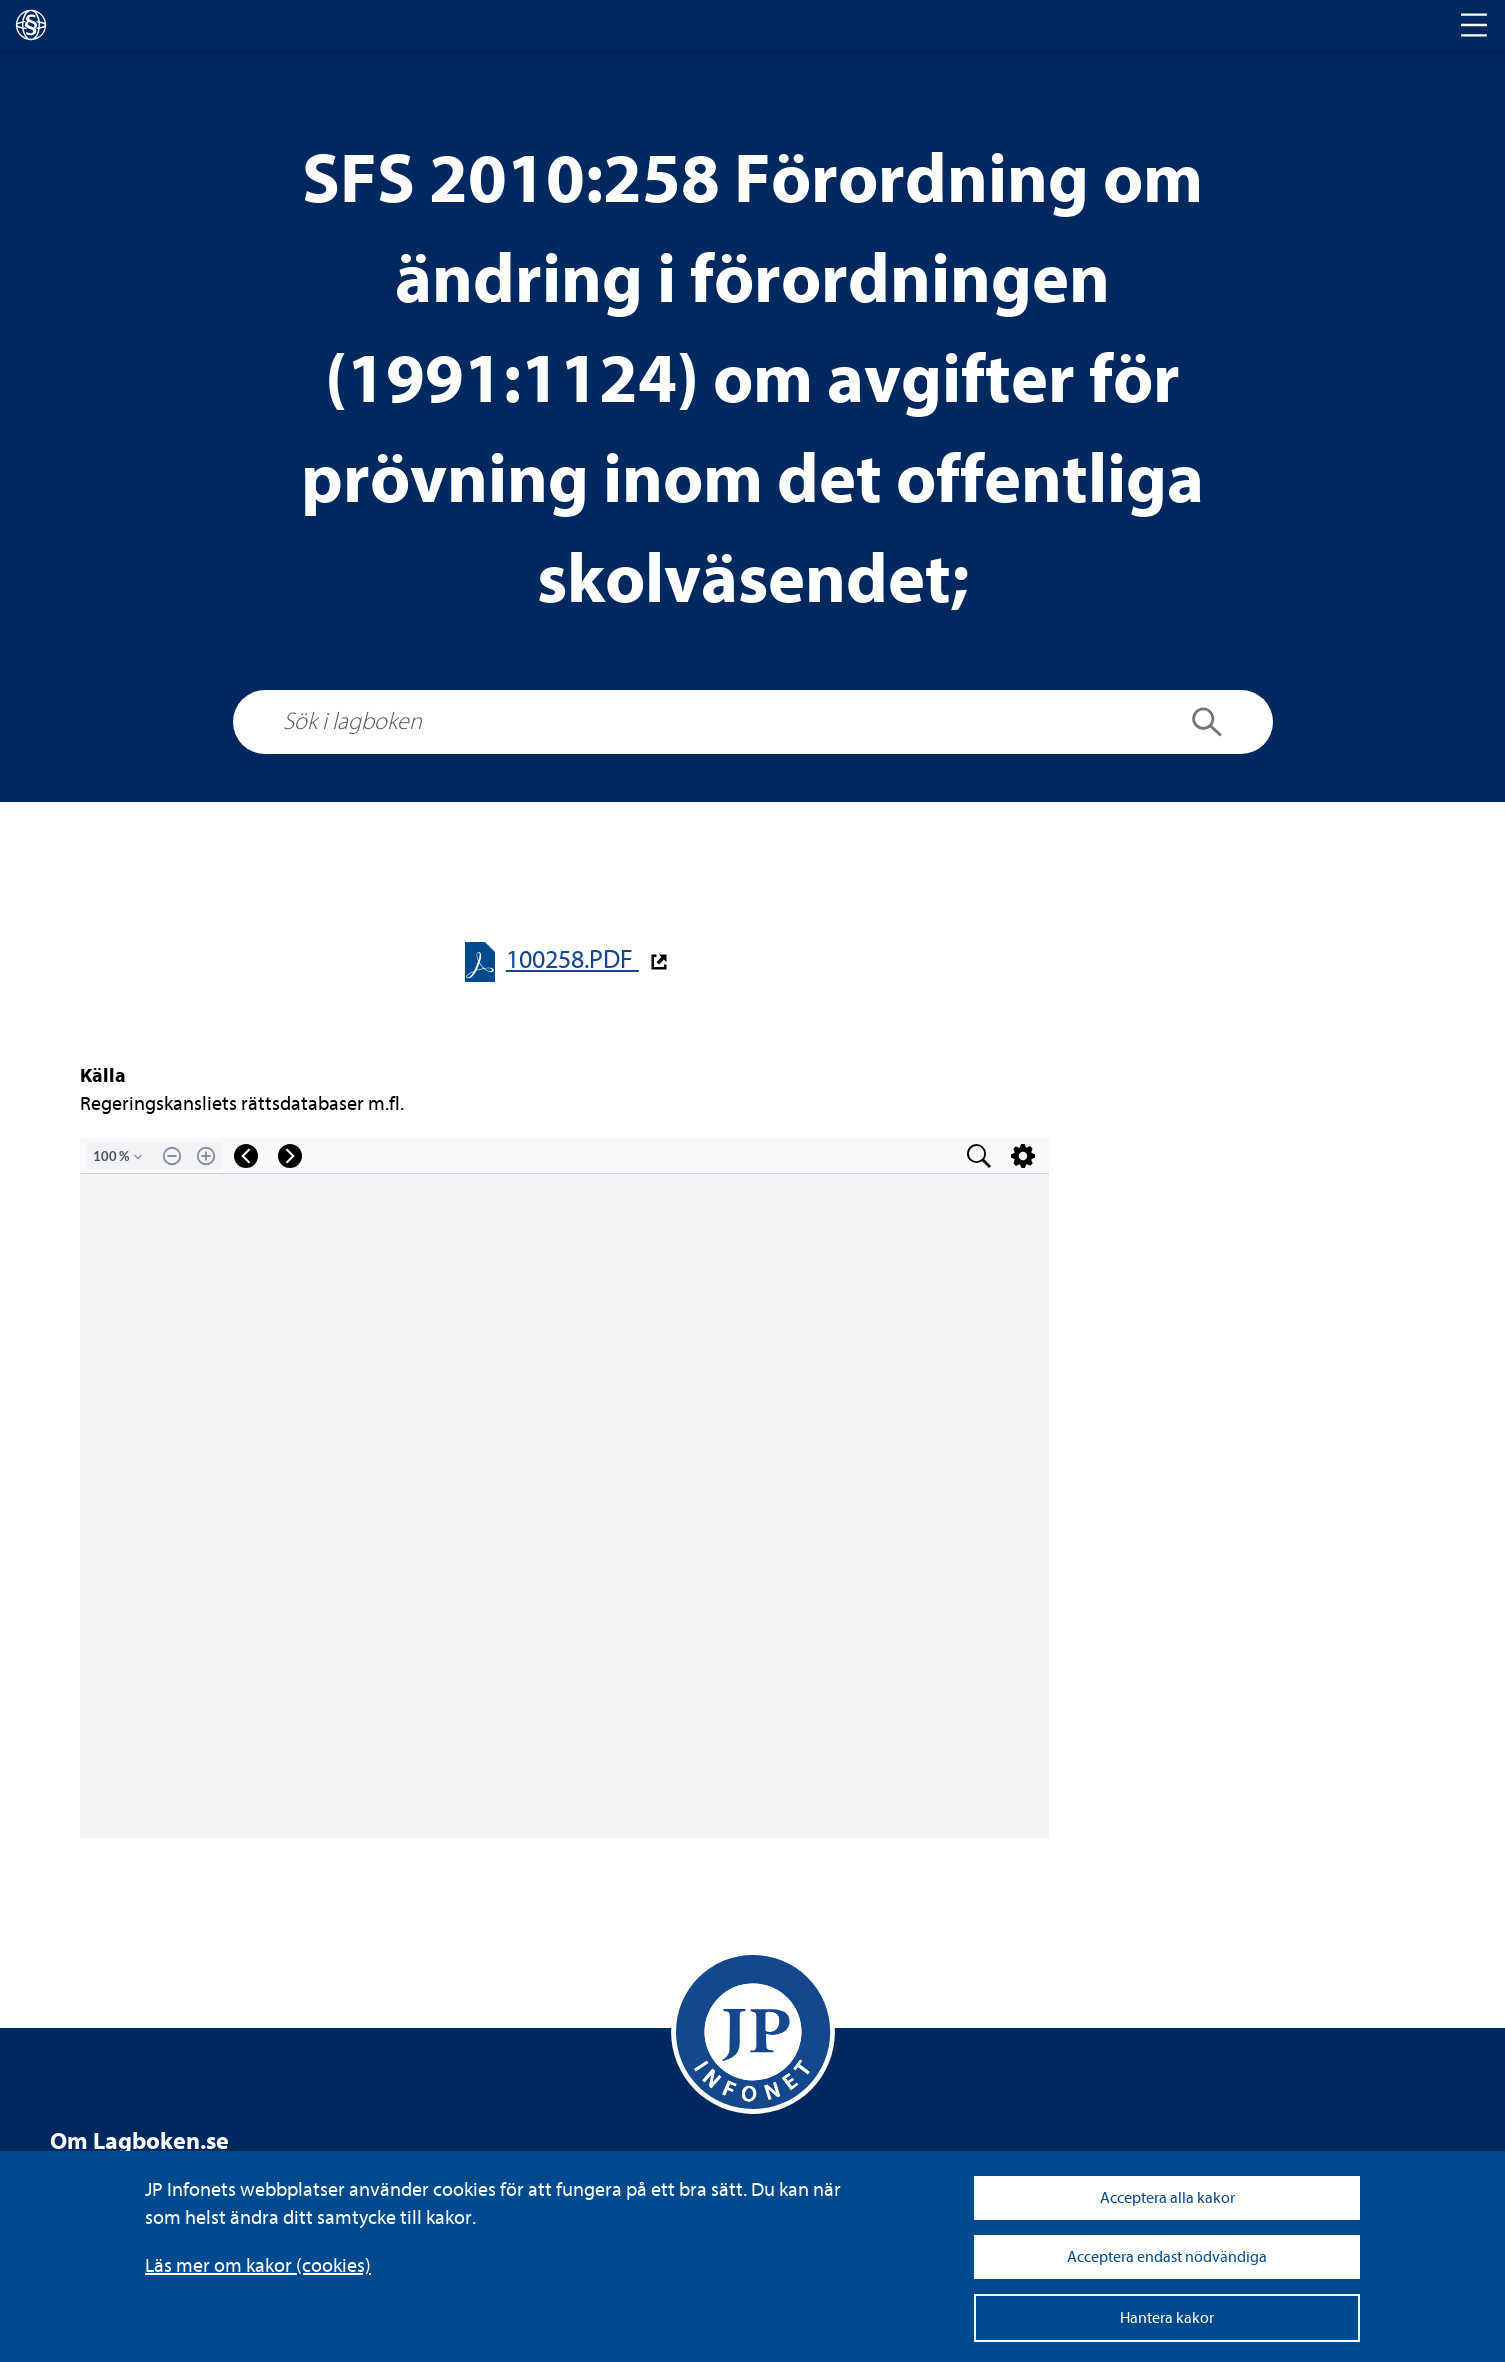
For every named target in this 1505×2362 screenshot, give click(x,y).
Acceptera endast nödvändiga (1167, 2257)
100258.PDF (572, 959)
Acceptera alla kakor (1167, 2198)
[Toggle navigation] (1474, 25)
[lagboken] (31, 25)
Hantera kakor (1167, 2318)
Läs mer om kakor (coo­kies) (258, 2265)
